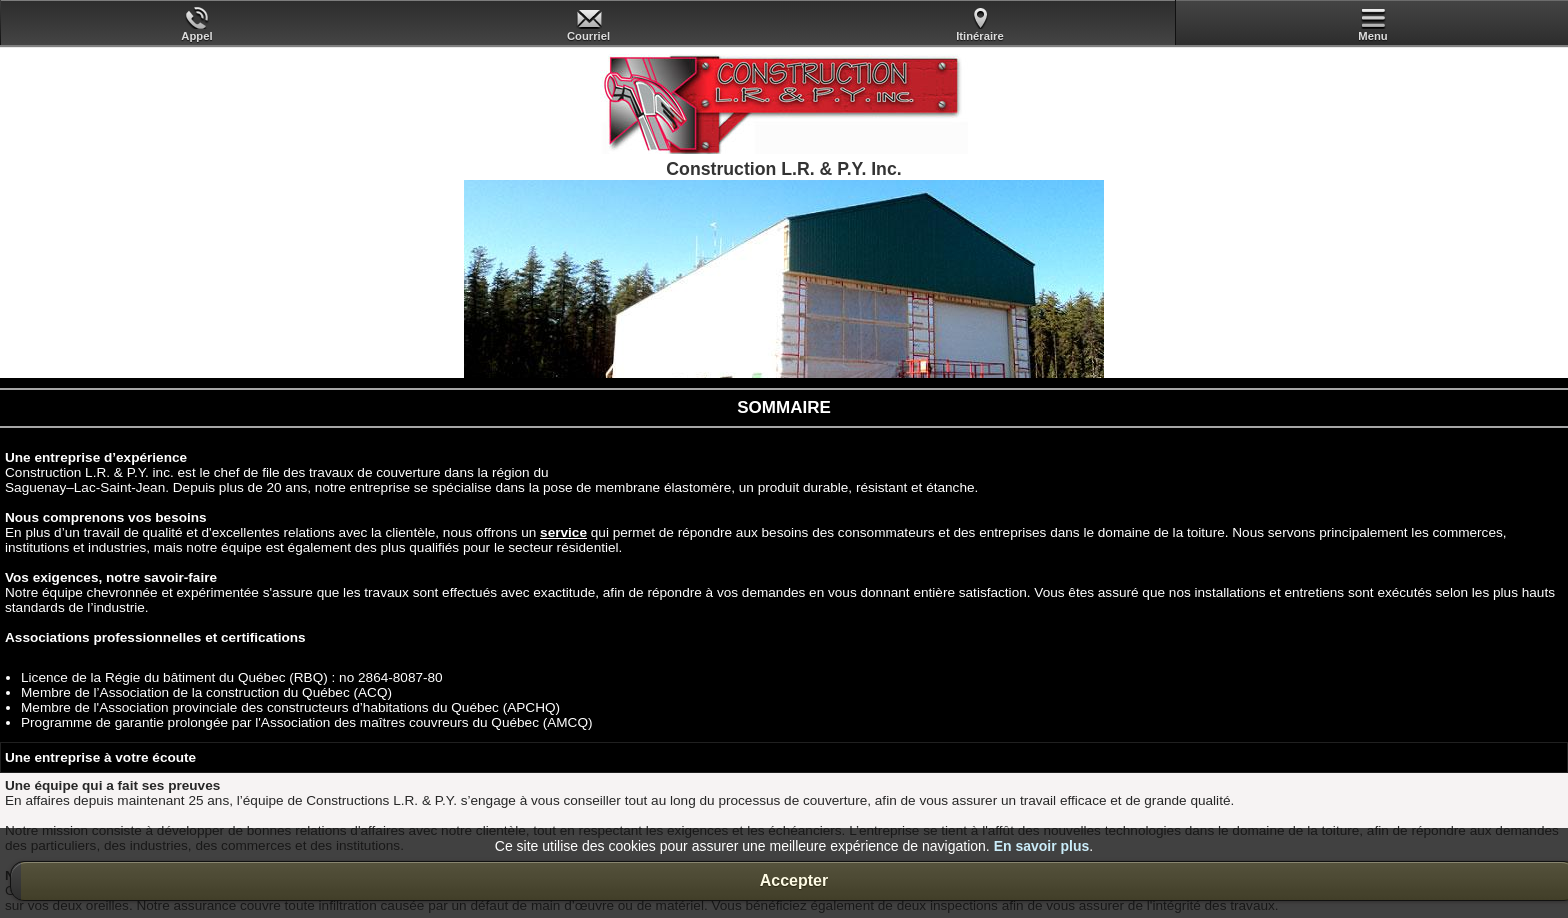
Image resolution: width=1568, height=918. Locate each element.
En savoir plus (1042, 846)
